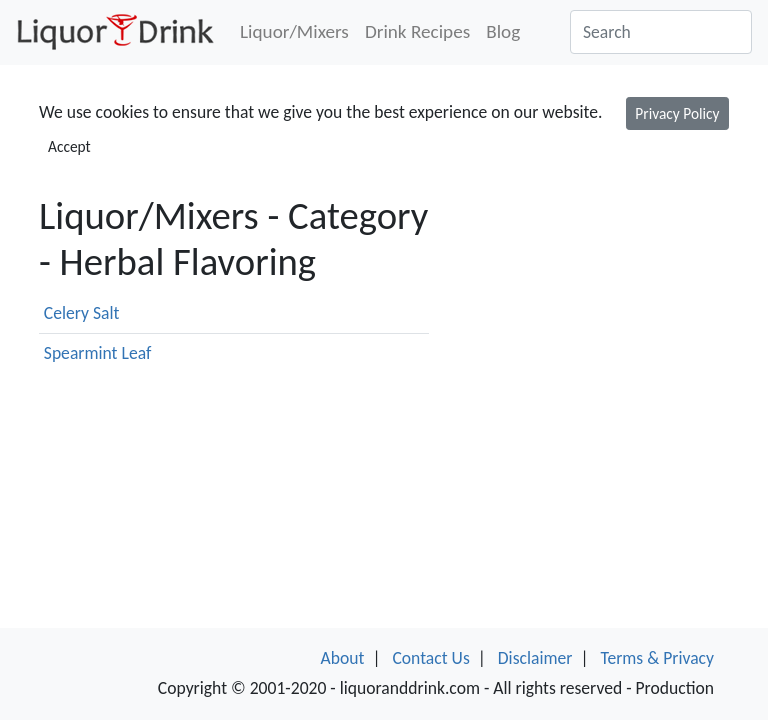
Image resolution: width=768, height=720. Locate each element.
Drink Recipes (417, 31)
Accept (69, 146)
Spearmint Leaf (98, 353)
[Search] (661, 32)
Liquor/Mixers (294, 31)
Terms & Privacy (657, 658)
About (343, 658)
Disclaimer (535, 658)
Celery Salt (82, 313)
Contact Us (430, 658)
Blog (503, 31)
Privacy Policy (677, 113)
